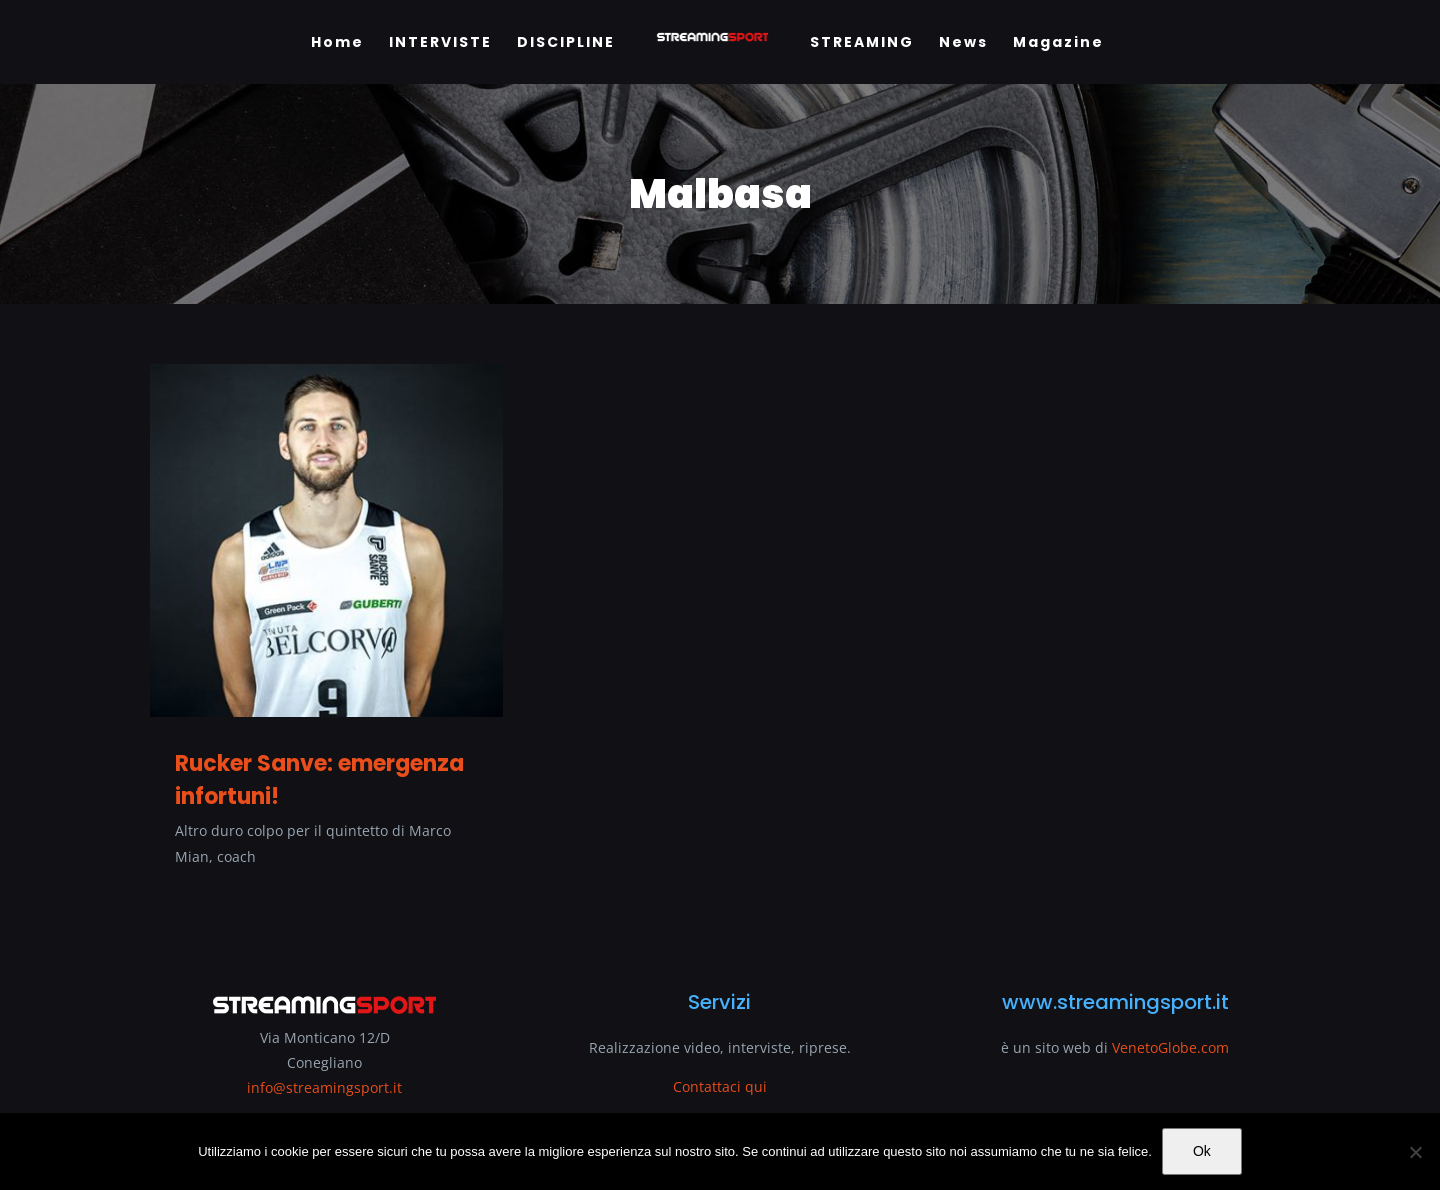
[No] (1415, 1152)
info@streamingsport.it (324, 1087)
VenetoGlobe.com (1170, 1047)
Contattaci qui (720, 1086)
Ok (1202, 1151)
